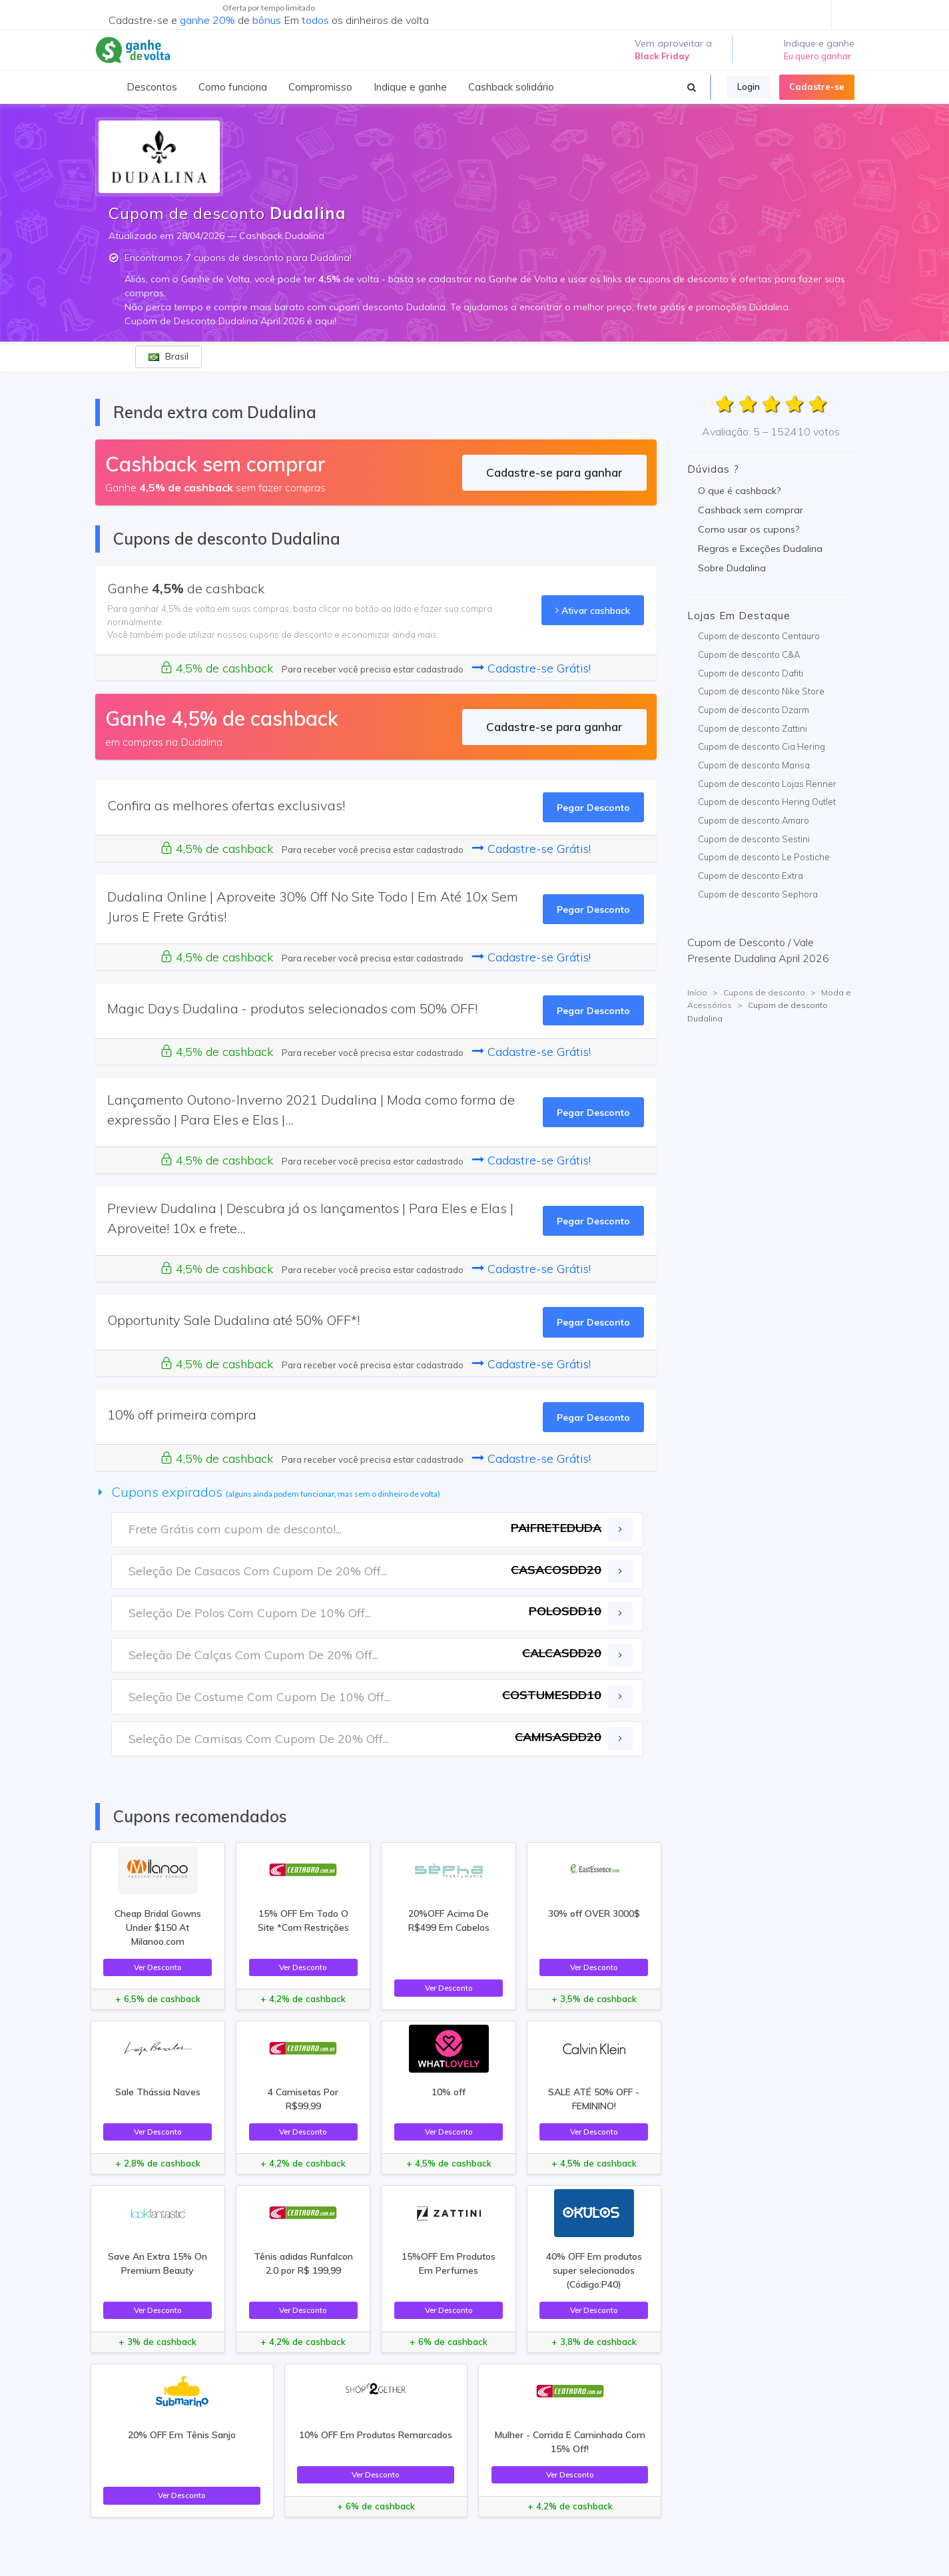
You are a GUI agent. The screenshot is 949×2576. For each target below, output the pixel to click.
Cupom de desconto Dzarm (753, 709)
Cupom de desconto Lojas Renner (767, 783)
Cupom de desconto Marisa (754, 765)
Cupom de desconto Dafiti (750, 673)
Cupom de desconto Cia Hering (761, 746)
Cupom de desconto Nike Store (761, 691)
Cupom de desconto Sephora (758, 894)
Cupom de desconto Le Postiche (764, 857)
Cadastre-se (816, 86)
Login (748, 86)
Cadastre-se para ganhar (554, 472)
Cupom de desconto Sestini (754, 839)
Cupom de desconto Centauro (759, 636)
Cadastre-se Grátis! (531, 668)
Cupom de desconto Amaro (753, 820)
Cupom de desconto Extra (750, 875)
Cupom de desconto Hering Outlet (767, 801)
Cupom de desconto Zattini (752, 728)
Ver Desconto (158, 1967)
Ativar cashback (592, 610)
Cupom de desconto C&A (749, 654)
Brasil (168, 356)
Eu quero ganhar (817, 56)
